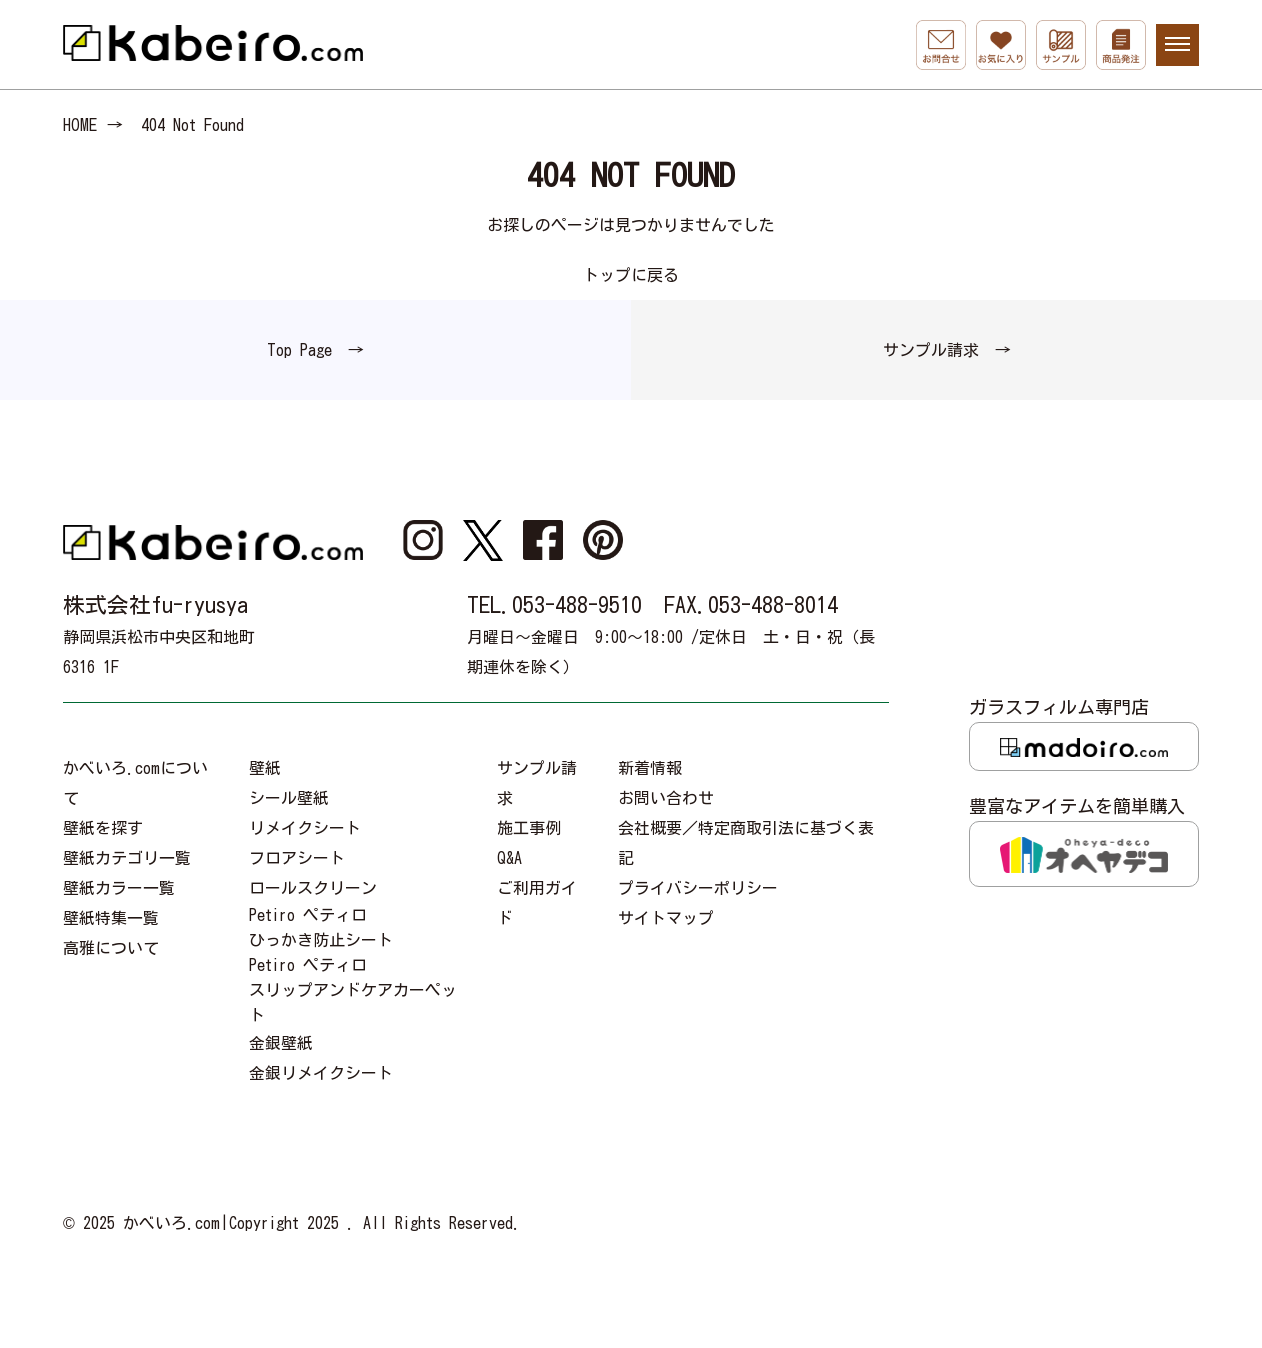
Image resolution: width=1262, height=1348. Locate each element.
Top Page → (315, 350)
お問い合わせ (666, 798)
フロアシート (297, 858)
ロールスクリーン (313, 888)
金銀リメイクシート (321, 1073)
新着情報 (650, 768)
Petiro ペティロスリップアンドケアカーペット (353, 990)
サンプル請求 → (947, 350)
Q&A (509, 858)
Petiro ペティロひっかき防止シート (321, 927)
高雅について (111, 948)
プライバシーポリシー (698, 888)
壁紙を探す (103, 828)
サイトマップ (666, 918)
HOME (80, 125)
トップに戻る (631, 275)
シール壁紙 (289, 798)
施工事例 (529, 828)
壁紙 (265, 768)
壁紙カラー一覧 (119, 888)
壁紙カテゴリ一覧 (127, 858)
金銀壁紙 (281, 1043)
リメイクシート (305, 828)
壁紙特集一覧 (111, 918)
